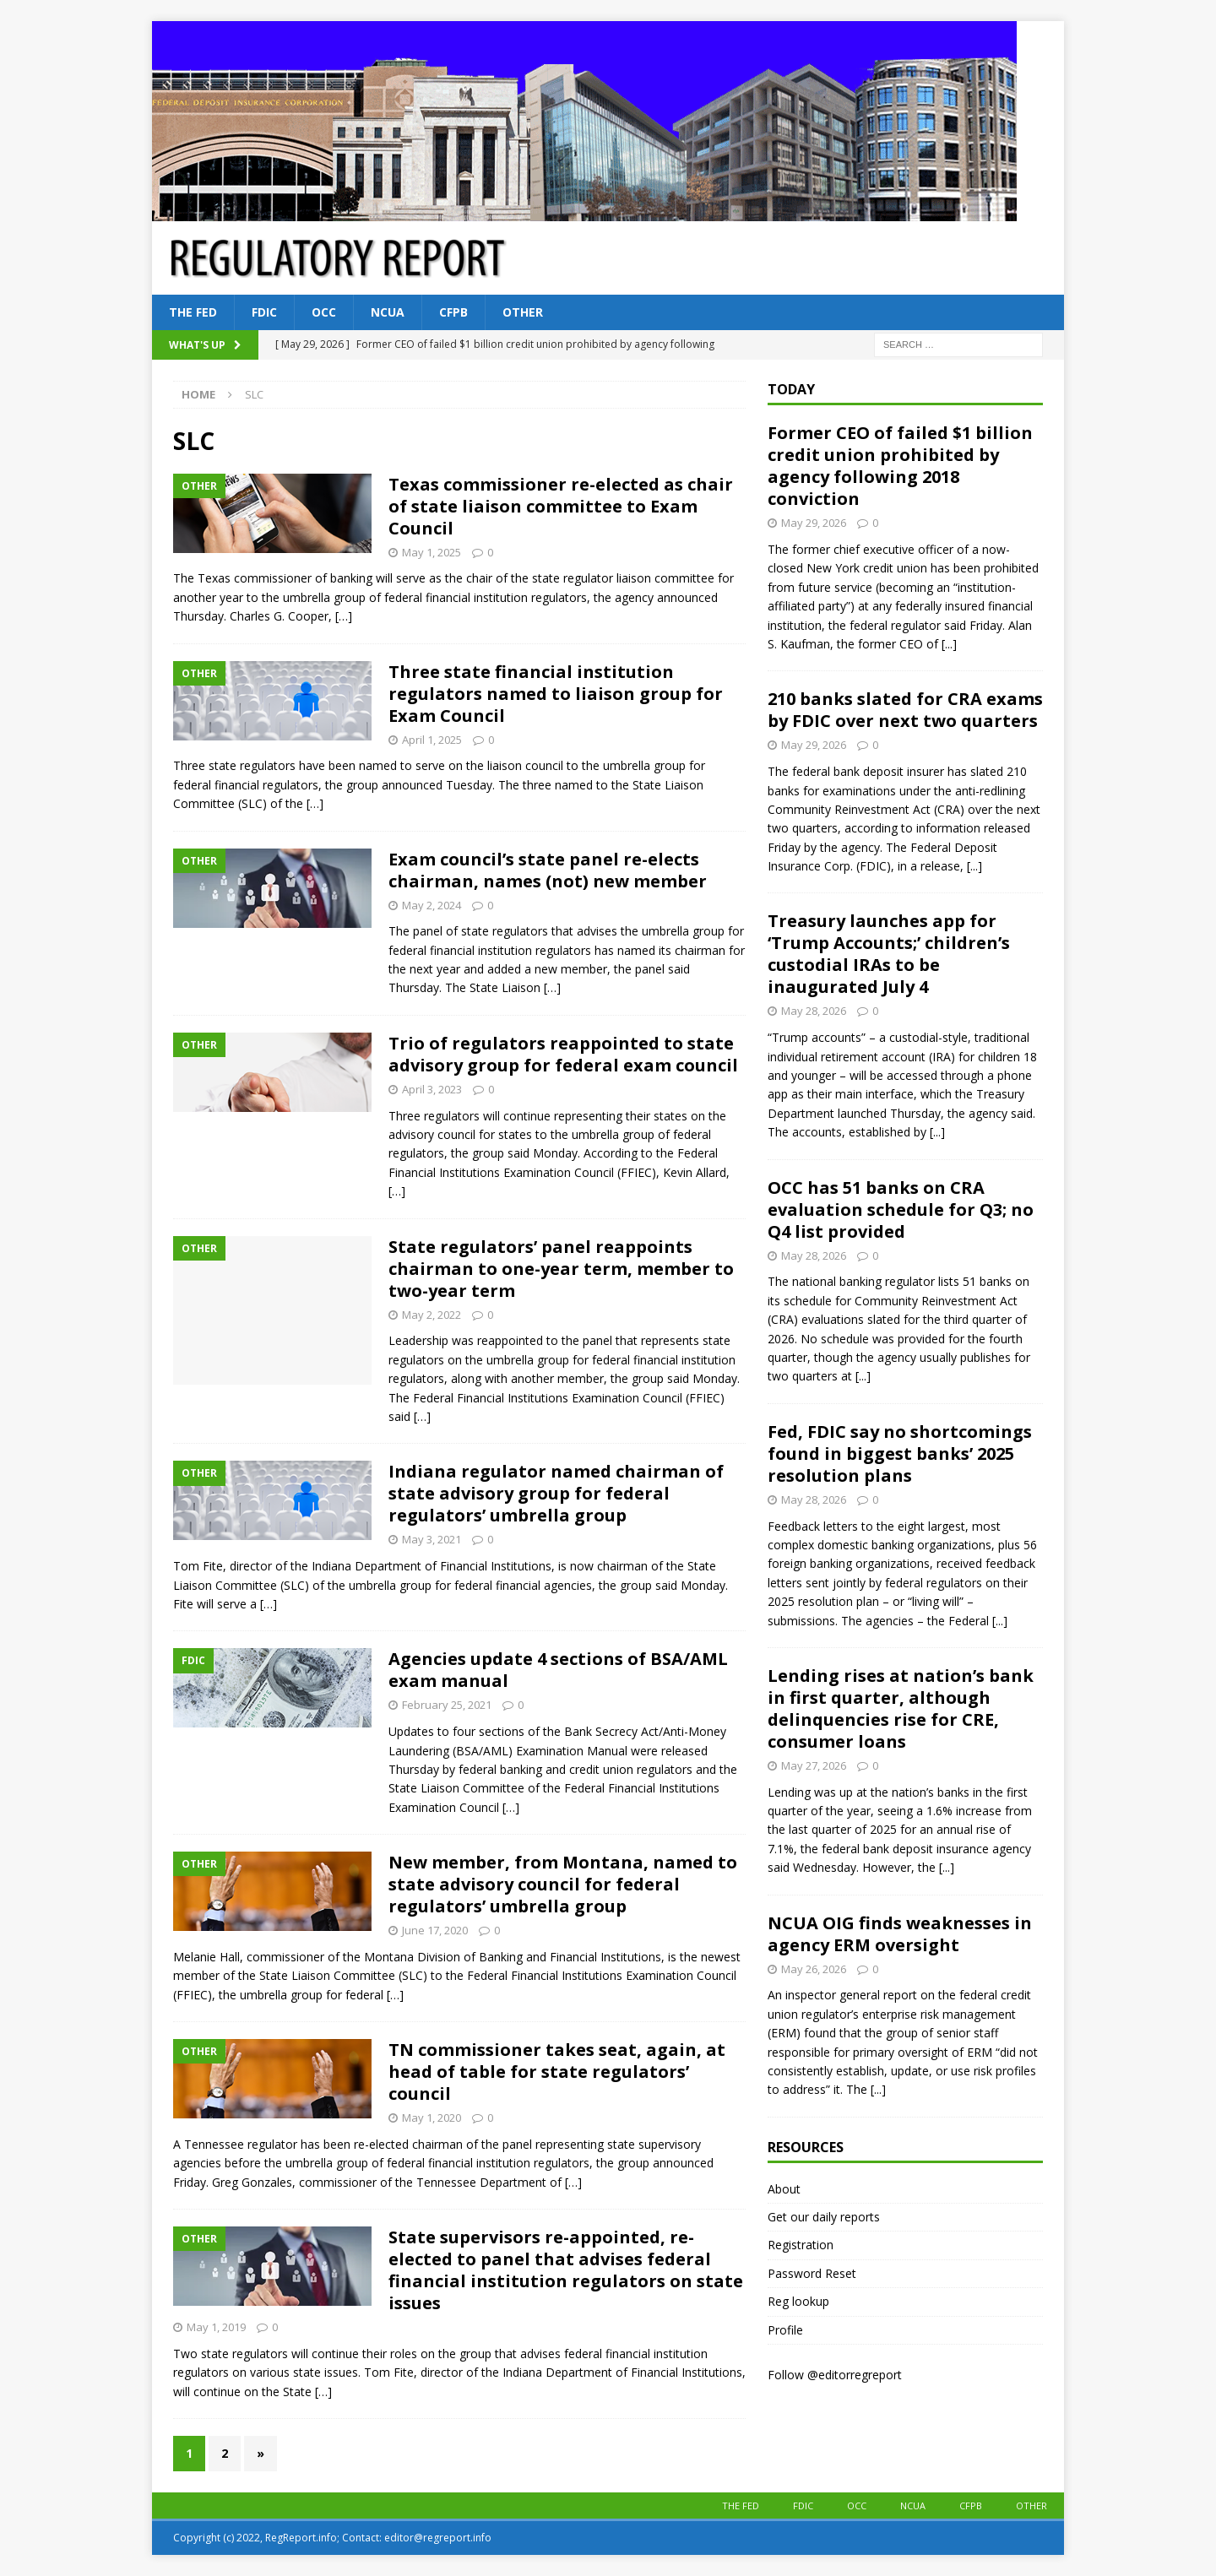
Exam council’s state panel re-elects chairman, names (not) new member (547, 870)
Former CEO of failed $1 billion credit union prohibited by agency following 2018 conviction (900, 465)
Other (522, 312)
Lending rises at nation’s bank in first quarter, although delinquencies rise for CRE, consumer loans (901, 1708)
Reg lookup (798, 2301)
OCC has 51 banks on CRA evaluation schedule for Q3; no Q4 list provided (901, 1209)
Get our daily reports (824, 2217)
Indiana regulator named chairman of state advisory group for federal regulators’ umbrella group (556, 1493)
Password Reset (812, 2273)
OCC (324, 312)
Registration (800, 2245)
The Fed (193, 312)
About (784, 2189)
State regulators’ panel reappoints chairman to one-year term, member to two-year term (561, 1268)
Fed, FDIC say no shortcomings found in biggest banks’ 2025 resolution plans (900, 1453)
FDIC (264, 312)
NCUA (387, 312)
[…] (343, 616)
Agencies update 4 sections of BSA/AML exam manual (558, 1669)
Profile (785, 2330)
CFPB (453, 312)
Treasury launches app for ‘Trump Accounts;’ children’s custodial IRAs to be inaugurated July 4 (889, 953)
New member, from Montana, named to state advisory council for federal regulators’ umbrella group (562, 1884)
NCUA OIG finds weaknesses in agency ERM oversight (900, 1934)
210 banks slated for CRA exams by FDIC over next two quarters (905, 709)
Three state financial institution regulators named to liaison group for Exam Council (555, 693)
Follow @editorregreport (835, 2375)
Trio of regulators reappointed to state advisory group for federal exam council (563, 1054)
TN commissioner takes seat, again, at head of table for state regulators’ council (556, 2071)
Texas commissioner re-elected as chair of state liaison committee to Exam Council (560, 506)
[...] (949, 644)
